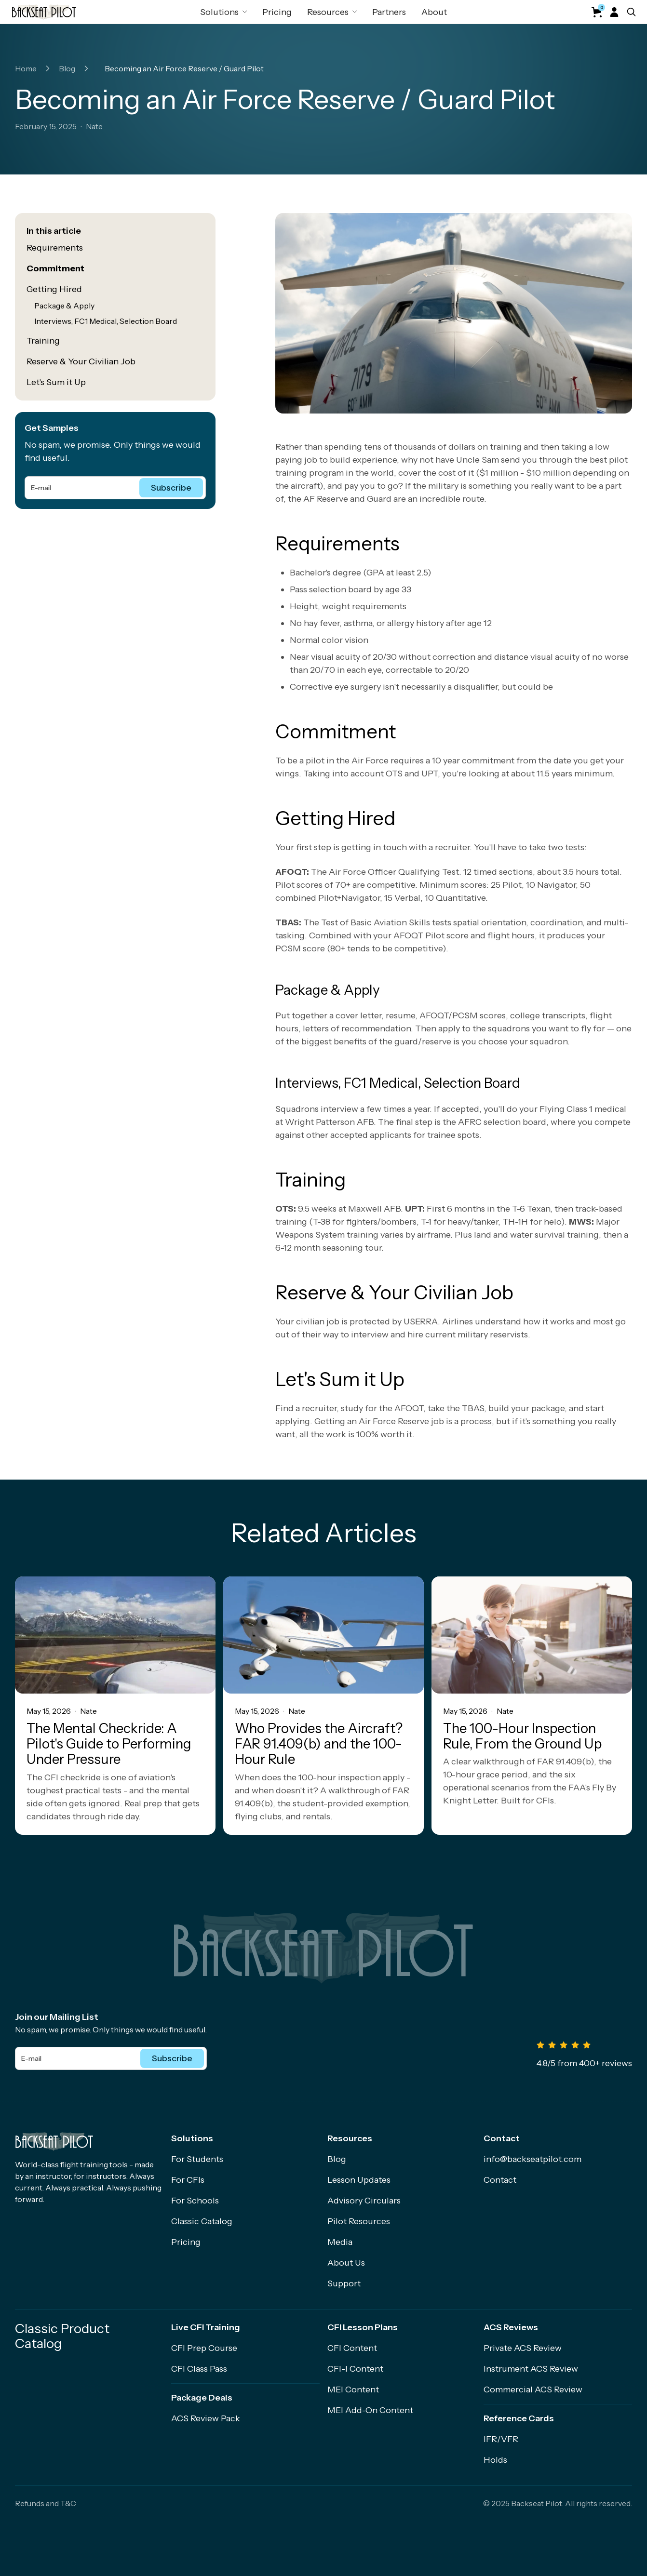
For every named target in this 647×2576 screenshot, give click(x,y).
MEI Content (353, 2389)
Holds (495, 2460)
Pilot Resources (358, 2221)
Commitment (55, 268)
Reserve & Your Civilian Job (81, 361)
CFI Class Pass (199, 2368)
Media (339, 2242)
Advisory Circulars (364, 2200)
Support (344, 2283)
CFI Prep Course (204, 2348)
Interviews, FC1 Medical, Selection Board (105, 321)
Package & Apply (64, 305)
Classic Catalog (201, 2221)
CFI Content (352, 2348)
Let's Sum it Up (56, 382)
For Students (197, 2159)
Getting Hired (54, 289)
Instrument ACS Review (531, 2368)
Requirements (55, 247)
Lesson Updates (359, 2180)
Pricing (277, 12)
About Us (346, 2262)
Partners (389, 12)
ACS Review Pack (205, 2418)
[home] (44, 12)
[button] (223, 12)
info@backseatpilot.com (532, 2159)
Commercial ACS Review (533, 2389)
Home (26, 68)
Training (43, 340)
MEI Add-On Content (370, 2410)
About (434, 12)
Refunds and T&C (45, 2503)
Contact (500, 2180)
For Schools (195, 2200)
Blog (67, 68)
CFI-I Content (355, 2368)
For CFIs (187, 2180)
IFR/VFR (501, 2439)
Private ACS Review (523, 2348)
